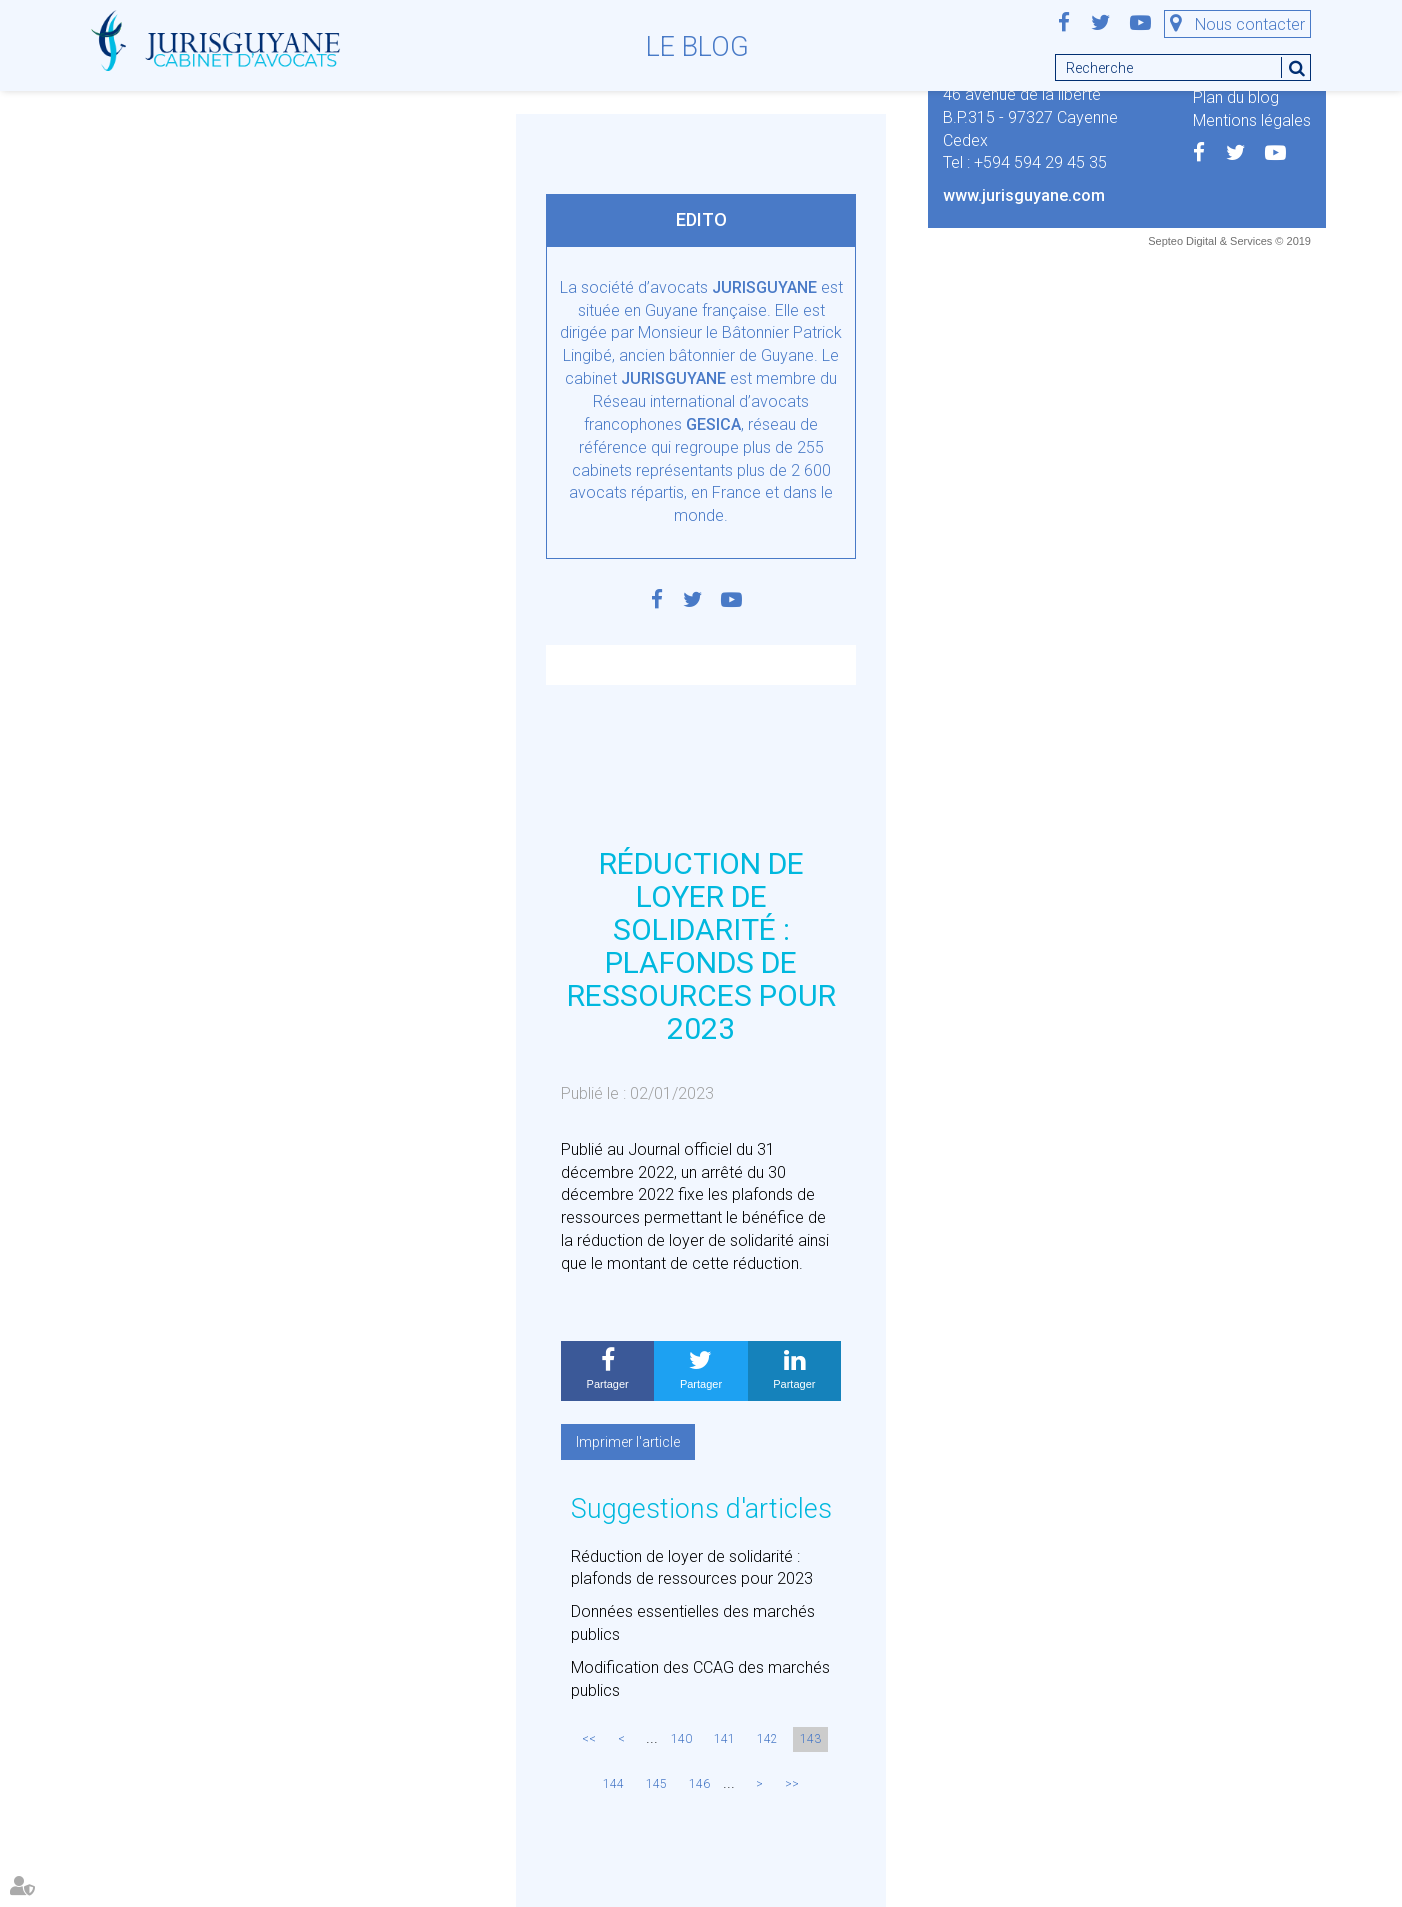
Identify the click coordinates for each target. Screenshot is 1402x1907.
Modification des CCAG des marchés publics (700, 1679)
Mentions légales (1252, 120)
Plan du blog (1236, 97)
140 (681, 1739)
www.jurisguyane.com (1024, 195)
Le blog (697, 47)
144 (613, 1784)
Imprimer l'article (628, 1442)
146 (699, 1784)
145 (656, 1784)
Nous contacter (1250, 24)
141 (724, 1739)
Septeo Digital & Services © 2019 (1229, 241)
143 (810, 1739)
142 (767, 1739)
